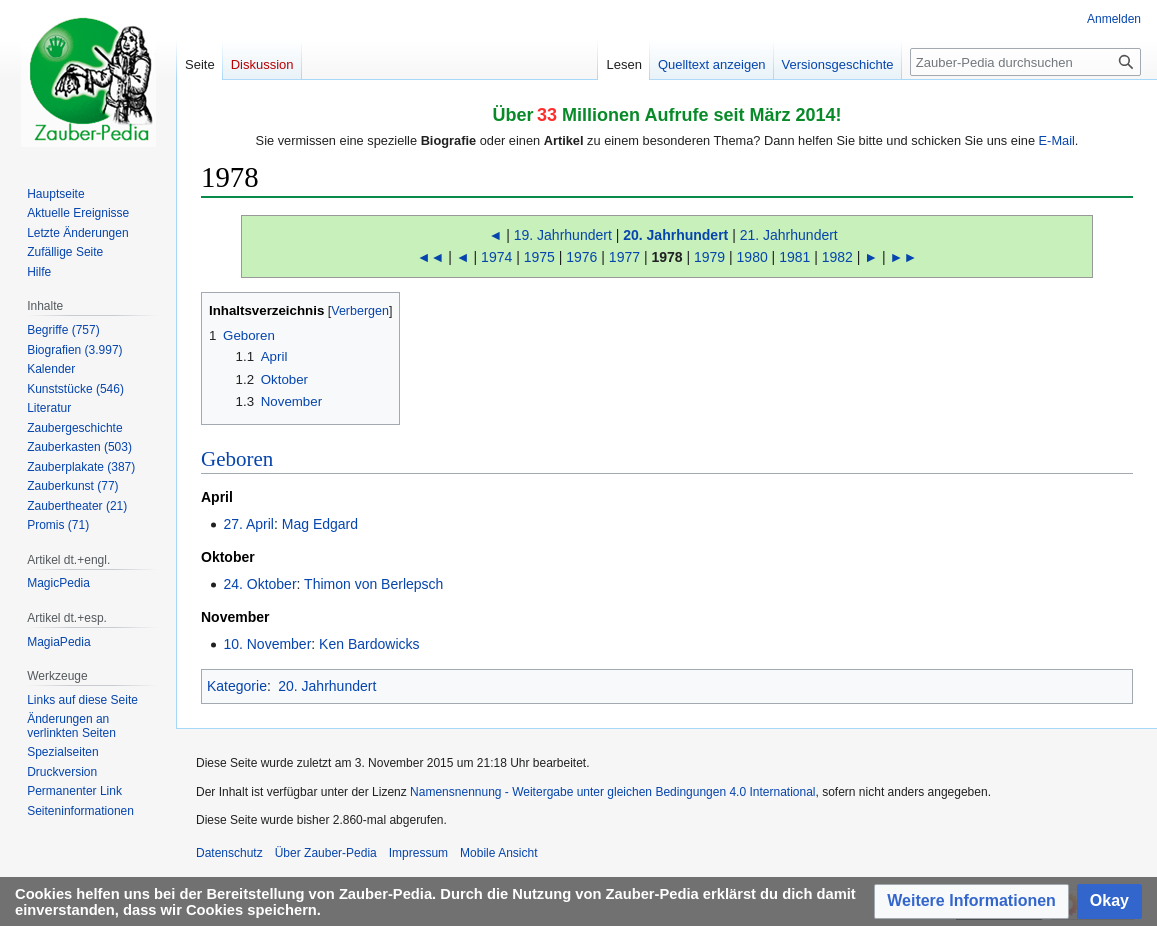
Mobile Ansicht (498, 853)
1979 (709, 257)
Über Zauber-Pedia (326, 853)
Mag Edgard (320, 524)
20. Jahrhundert (675, 235)
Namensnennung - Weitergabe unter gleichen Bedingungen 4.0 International (612, 792)
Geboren (237, 459)
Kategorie (237, 686)
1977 (624, 257)
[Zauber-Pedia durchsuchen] (1025, 62)
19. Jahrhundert (563, 235)
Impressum (418, 853)
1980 (752, 257)
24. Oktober (259, 584)
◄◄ (431, 257)
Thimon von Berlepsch (373, 584)
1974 (496, 257)
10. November (267, 644)
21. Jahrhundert (789, 235)
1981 (794, 257)
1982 (837, 257)
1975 (539, 257)
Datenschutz (229, 853)
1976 (581, 257)
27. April (248, 524)
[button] (971, 901)
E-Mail (1057, 140)
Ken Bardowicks (369, 644)
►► (904, 257)
